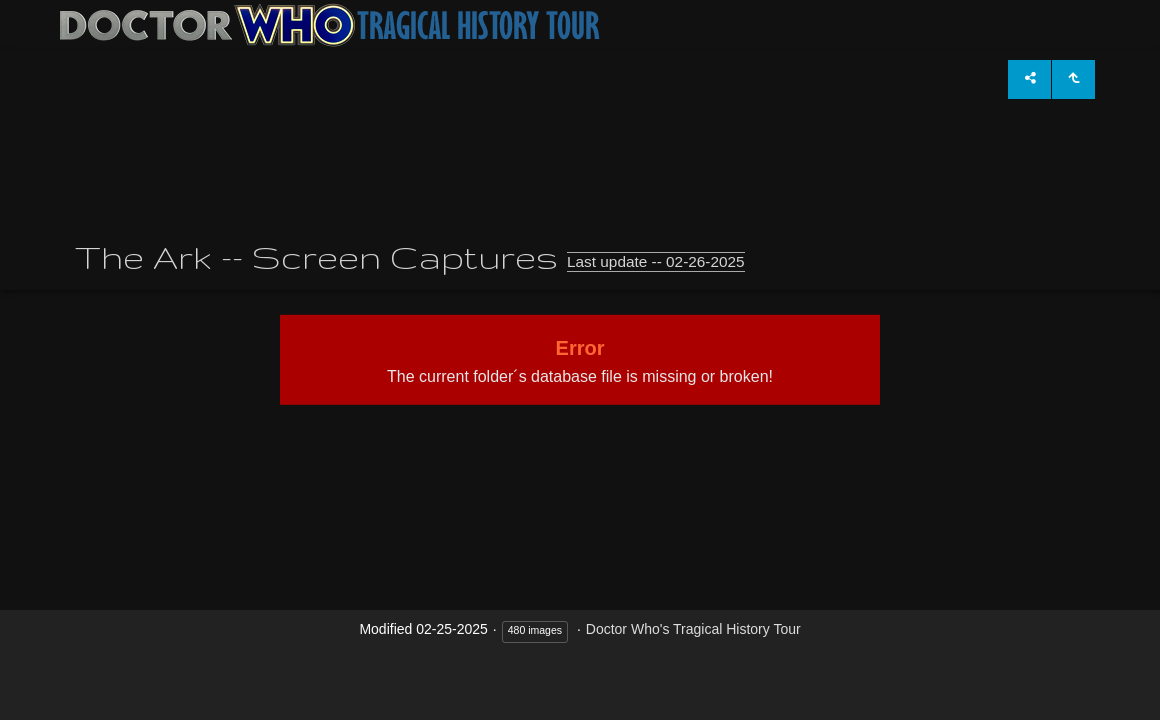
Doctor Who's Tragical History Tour (693, 629)
